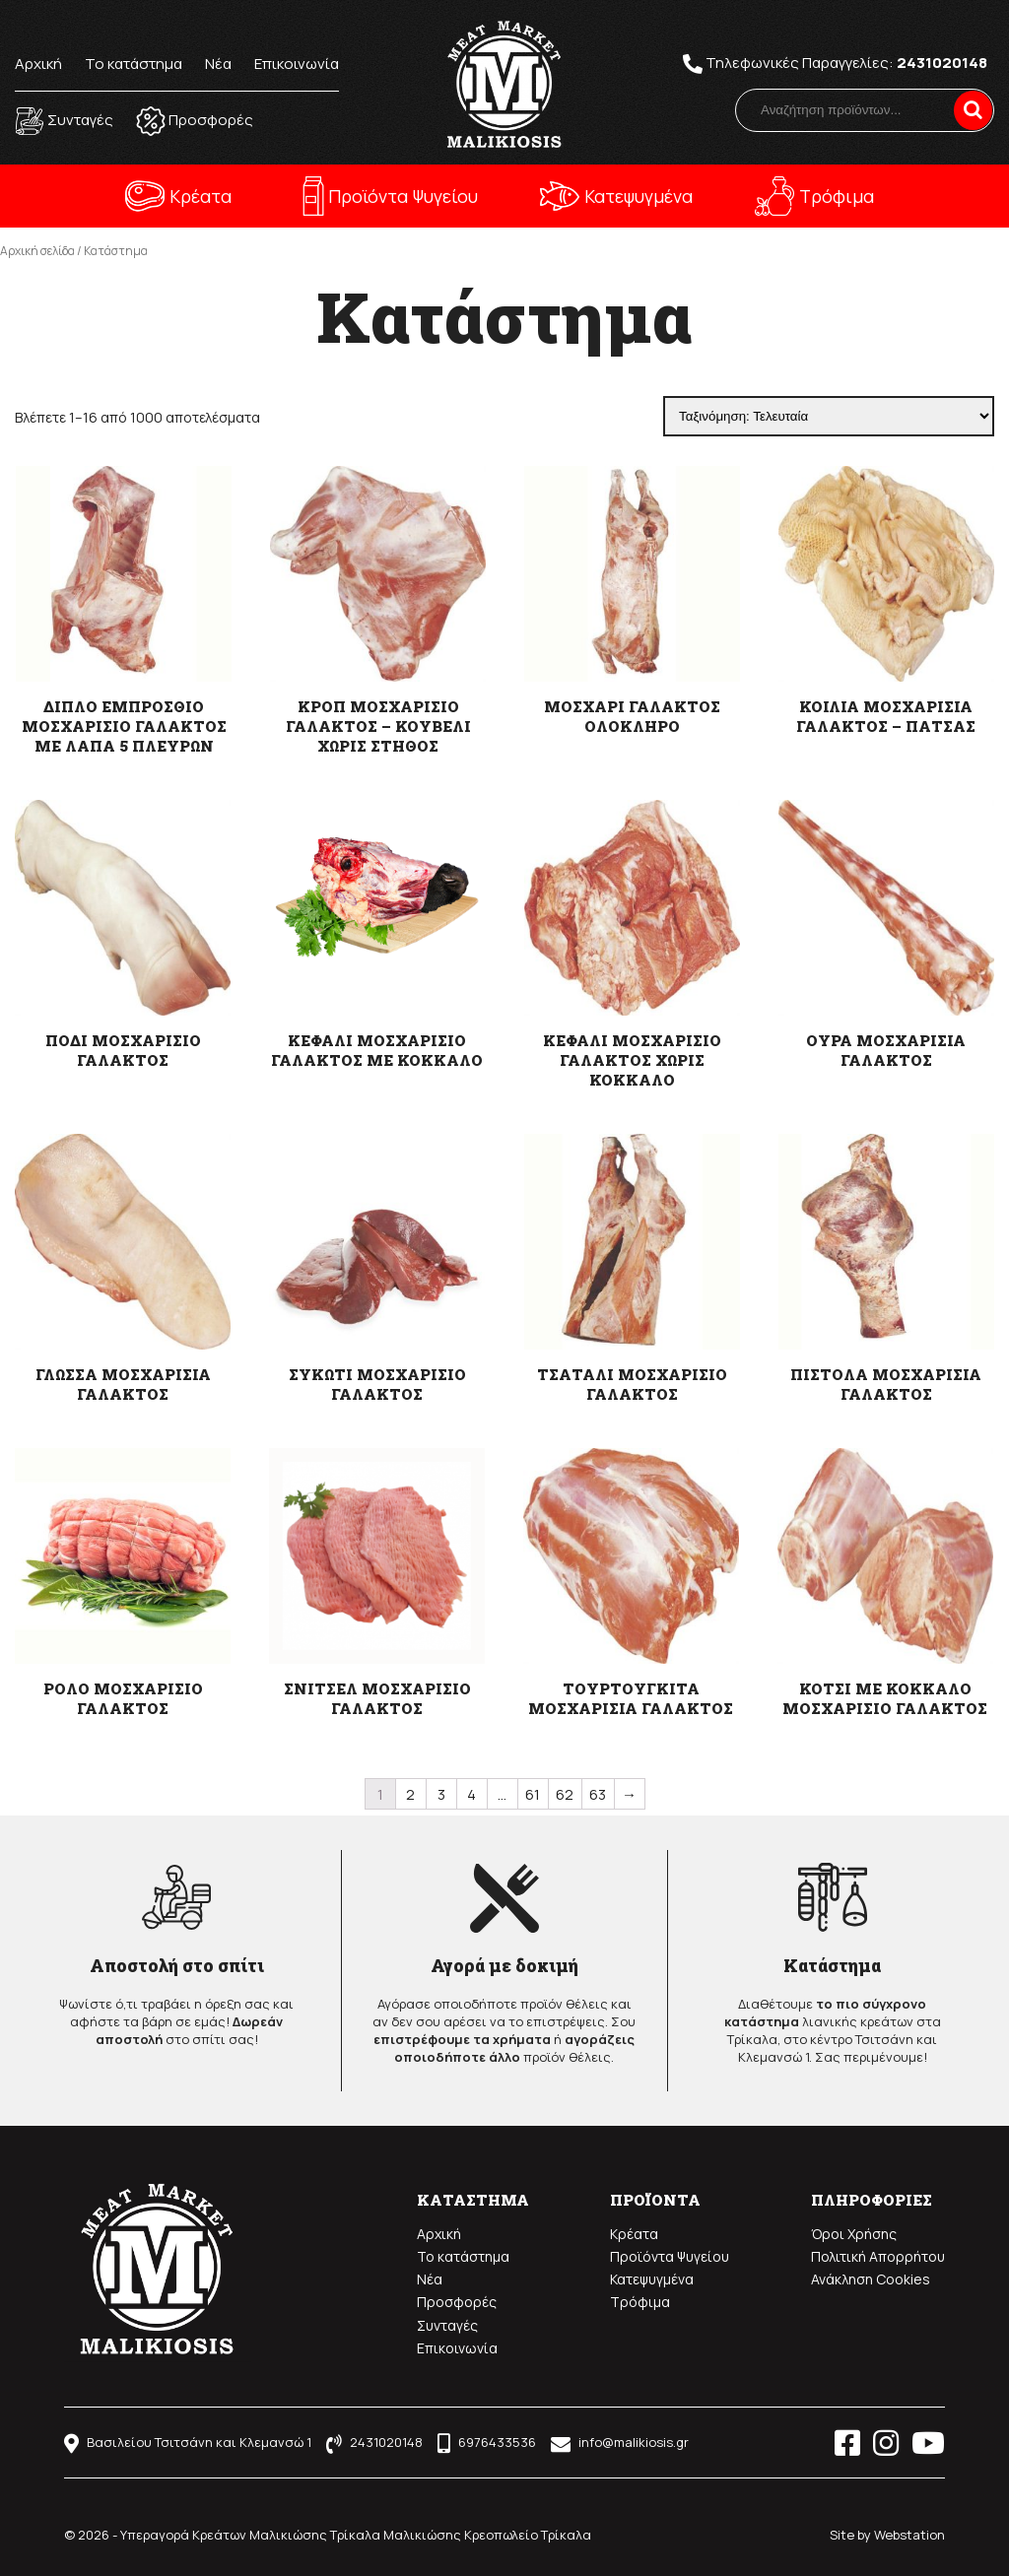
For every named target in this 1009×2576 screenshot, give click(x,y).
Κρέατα (200, 196)
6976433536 (486, 2442)
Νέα (218, 63)
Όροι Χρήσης (854, 2233)
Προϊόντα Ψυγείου (403, 196)
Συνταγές (447, 2325)
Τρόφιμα (836, 196)
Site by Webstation (887, 2534)
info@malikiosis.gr (620, 2442)
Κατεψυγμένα (638, 196)
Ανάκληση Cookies (870, 2279)
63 (597, 1794)
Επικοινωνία (296, 63)
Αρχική (38, 63)
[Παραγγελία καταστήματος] (828, 416)
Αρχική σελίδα (37, 250)
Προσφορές (457, 2301)
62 (564, 1794)
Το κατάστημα (133, 63)
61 (532, 1794)
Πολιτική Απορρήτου (878, 2256)
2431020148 (942, 62)
